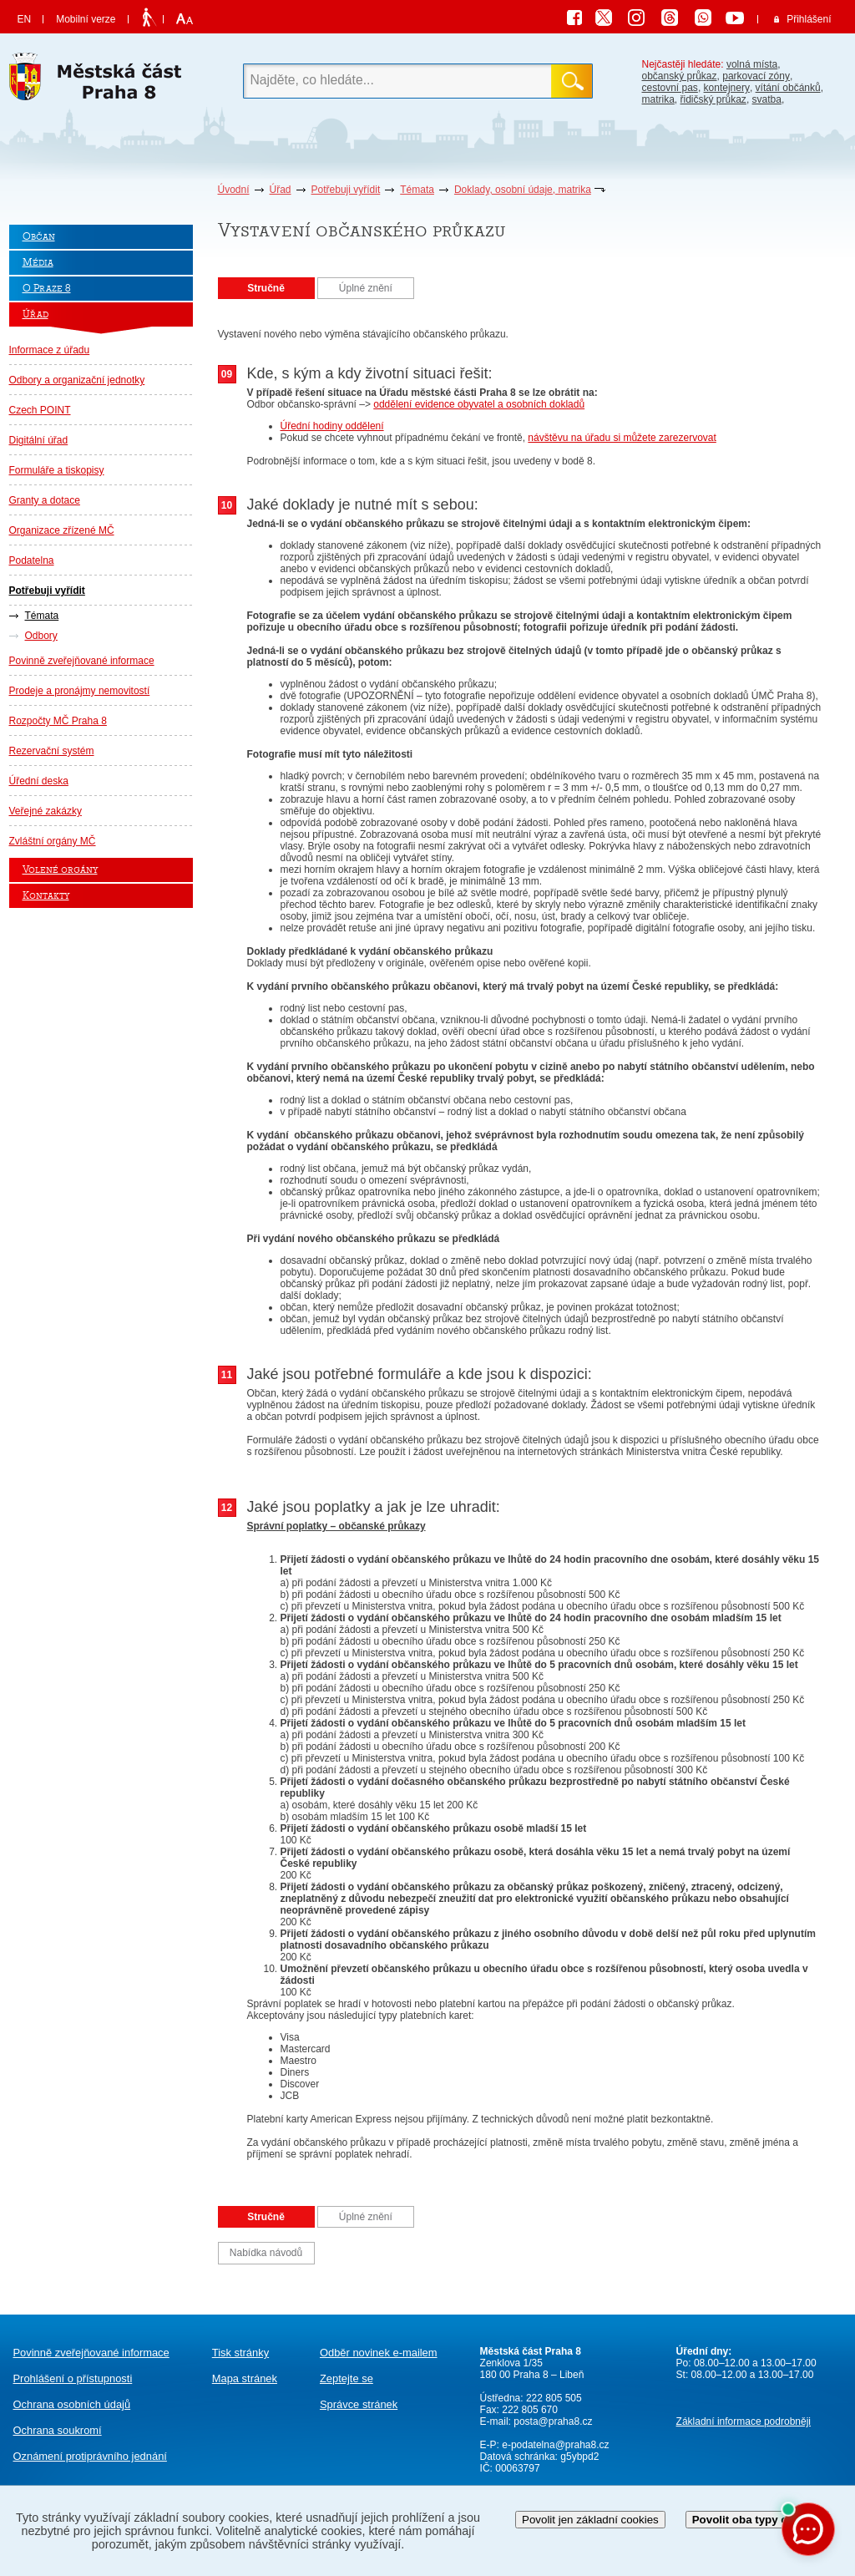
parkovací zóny (756, 76)
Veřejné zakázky (45, 811)
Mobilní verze (85, 19)
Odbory (41, 635)
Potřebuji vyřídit (346, 189)
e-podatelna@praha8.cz (554, 2445)
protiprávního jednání (90, 2456)
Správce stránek (358, 2404)
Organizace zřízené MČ (61, 530)
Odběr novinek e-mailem (379, 2352)
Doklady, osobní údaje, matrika (522, 189)
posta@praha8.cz (553, 2421)
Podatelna (31, 560)
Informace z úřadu (49, 350)
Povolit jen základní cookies (590, 2519)
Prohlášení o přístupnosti (73, 2378)
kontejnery (727, 88)
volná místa (751, 64)
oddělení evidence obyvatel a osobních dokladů (478, 404)
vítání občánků (788, 88)
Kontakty (46, 895)
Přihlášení (809, 19)
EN (25, 19)
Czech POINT (40, 410)
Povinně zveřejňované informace (81, 661)
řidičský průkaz (713, 99)
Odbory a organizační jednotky (77, 380)
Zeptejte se (346, 2378)
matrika (658, 99)
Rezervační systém (51, 751)
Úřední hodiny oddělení (332, 426)
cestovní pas (670, 88)
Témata (417, 189)
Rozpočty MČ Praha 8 (58, 721)
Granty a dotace (44, 500)
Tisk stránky (240, 2352)
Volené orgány (60, 870)
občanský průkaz (679, 76)
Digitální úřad (38, 440)
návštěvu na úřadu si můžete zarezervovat (622, 438)
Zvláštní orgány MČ (52, 841)
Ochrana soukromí (57, 2430)
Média (38, 262)
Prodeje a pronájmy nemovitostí (79, 691)
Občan (39, 236)
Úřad (280, 189)
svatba (767, 99)
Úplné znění (365, 288)
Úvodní (234, 189)
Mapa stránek (244, 2378)
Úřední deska (38, 781)
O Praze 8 (47, 288)
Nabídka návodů (266, 2253)
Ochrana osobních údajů (72, 2404)
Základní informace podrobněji (743, 2421)
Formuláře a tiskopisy (56, 470)
